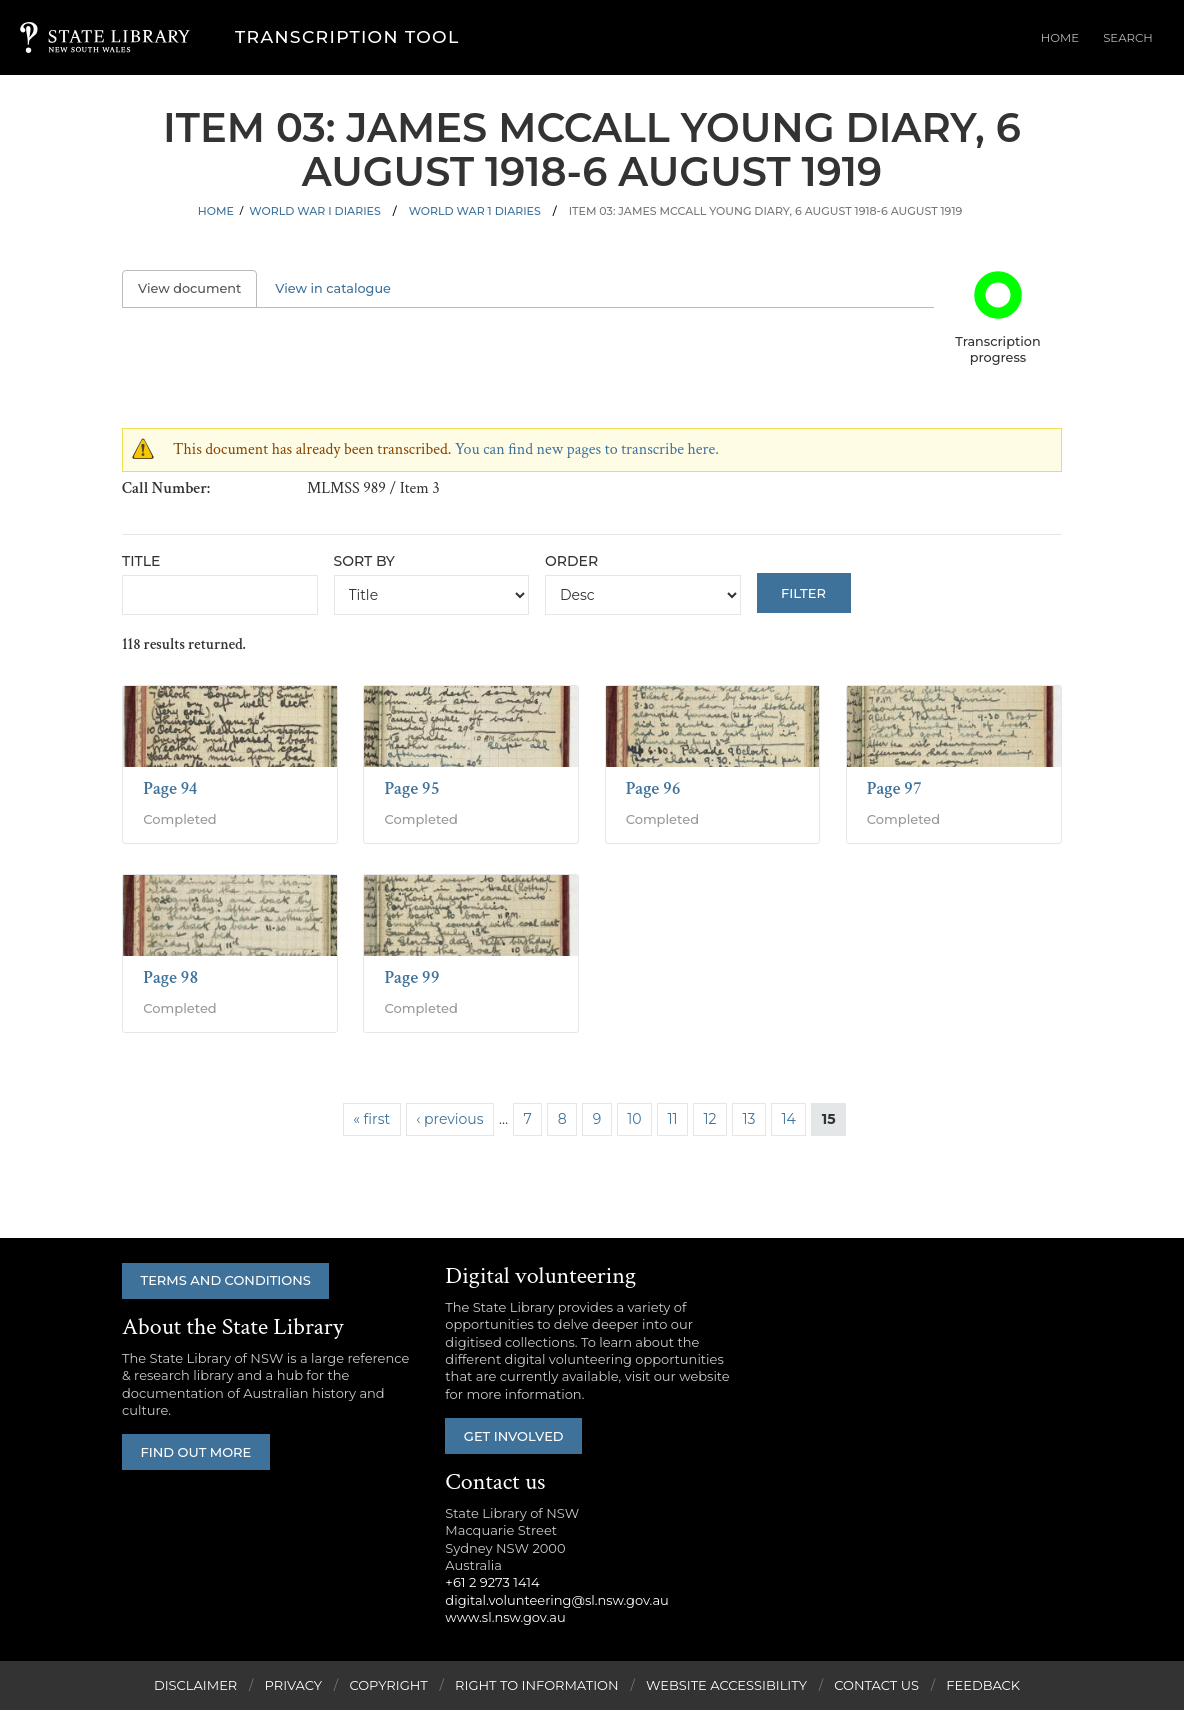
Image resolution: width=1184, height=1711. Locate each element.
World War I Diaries (314, 211)
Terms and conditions (229, 1281)
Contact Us (876, 1686)
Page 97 (894, 788)
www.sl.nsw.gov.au (505, 1618)
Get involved (517, 1436)
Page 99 (411, 977)
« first (371, 1119)
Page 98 (170, 977)
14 (788, 1119)
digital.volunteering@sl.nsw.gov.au (557, 1600)
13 (749, 1119)
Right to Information (537, 1686)
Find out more (199, 1453)
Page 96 (653, 788)
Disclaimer (195, 1686)
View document (197, 288)
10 (634, 1119)
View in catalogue (333, 288)
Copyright (388, 1686)
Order (571, 561)
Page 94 (170, 788)
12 (710, 1119)
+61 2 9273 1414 (492, 1583)
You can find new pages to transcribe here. (587, 449)
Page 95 (411, 788)
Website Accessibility (726, 1686)
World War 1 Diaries (475, 211)
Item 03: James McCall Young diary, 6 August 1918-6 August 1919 (766, 211)
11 (672, 1119)
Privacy (293, 1686)
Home (1079, 39)
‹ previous (449, 1119)
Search (1134, 39)
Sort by (364, 561)
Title (141, 561)
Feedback (983, 1686)
